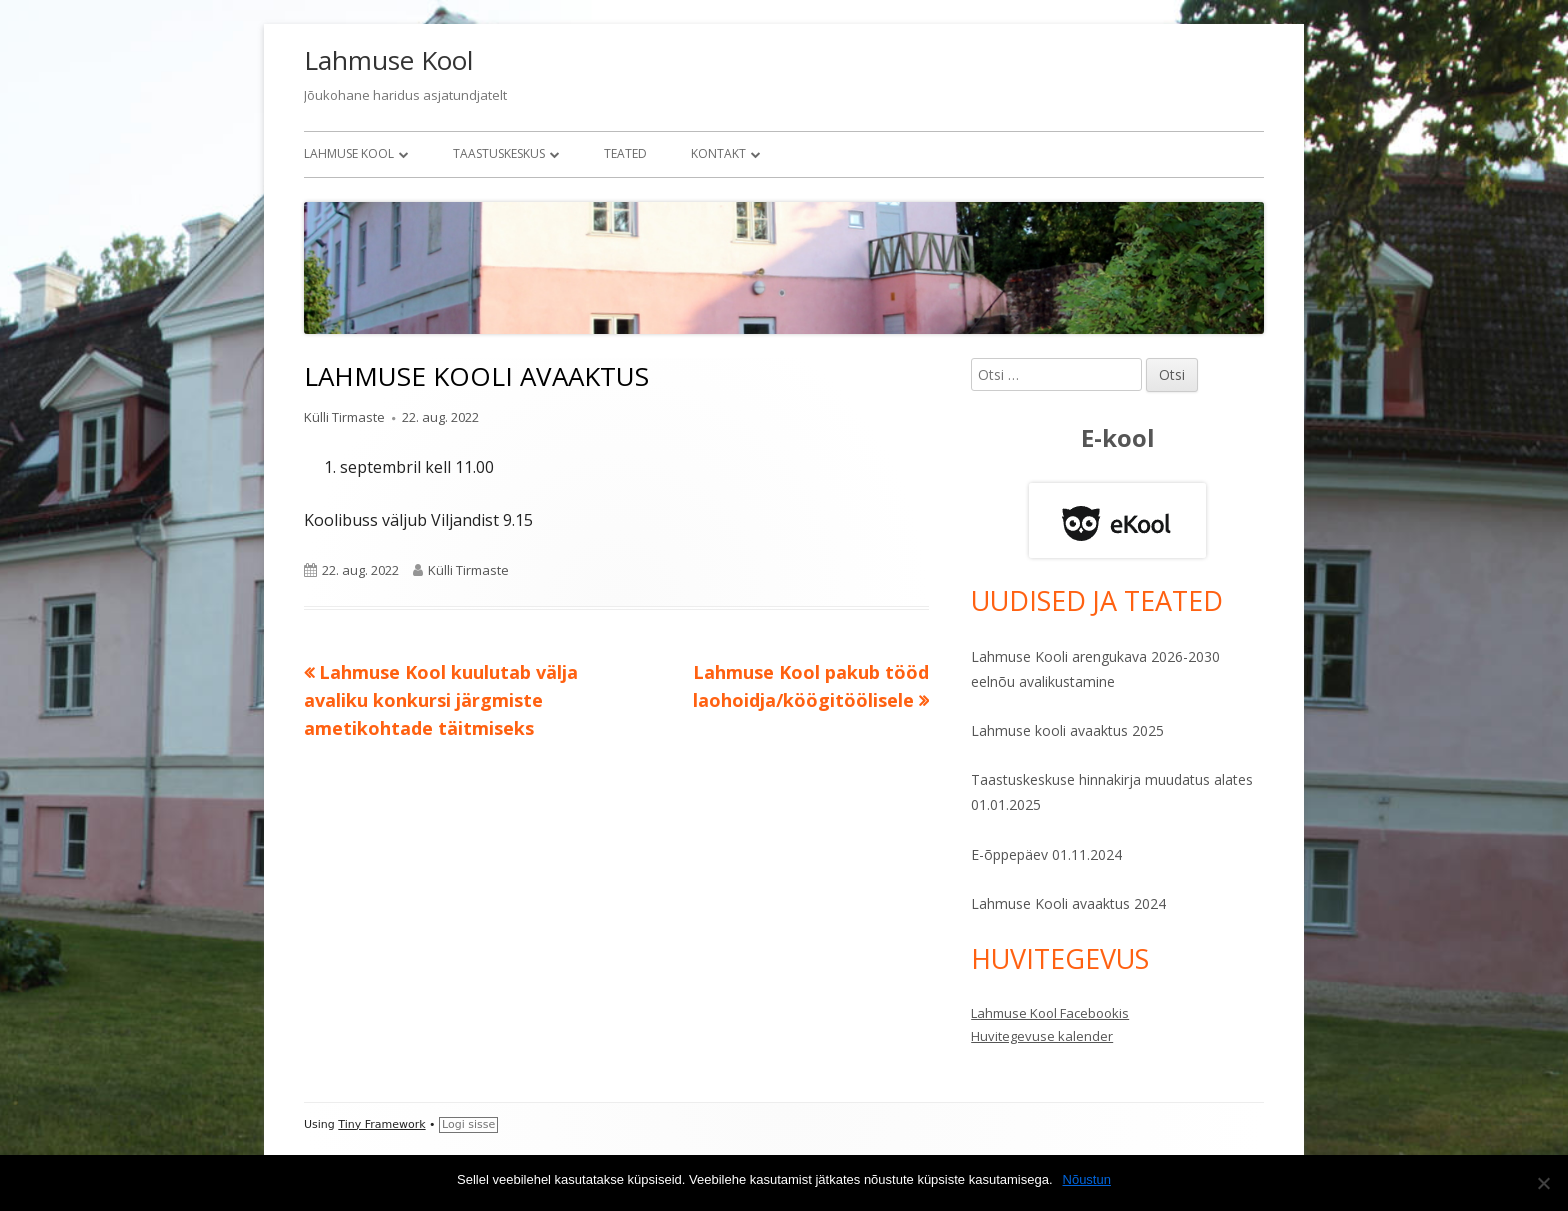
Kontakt (718, 153)
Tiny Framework (381, 1124)
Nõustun (1087, 1179)
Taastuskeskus (499, 153)
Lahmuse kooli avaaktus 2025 (1067, 730)
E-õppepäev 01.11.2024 (1046, 854)
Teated (625, 153)
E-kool (1118, 437)
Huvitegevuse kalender (1042, 1036)
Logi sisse (468, 1124)
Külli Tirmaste (344, 417)
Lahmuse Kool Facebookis (1050, 1013)
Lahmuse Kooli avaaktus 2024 (1068, 903)
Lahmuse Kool (388, 60)
